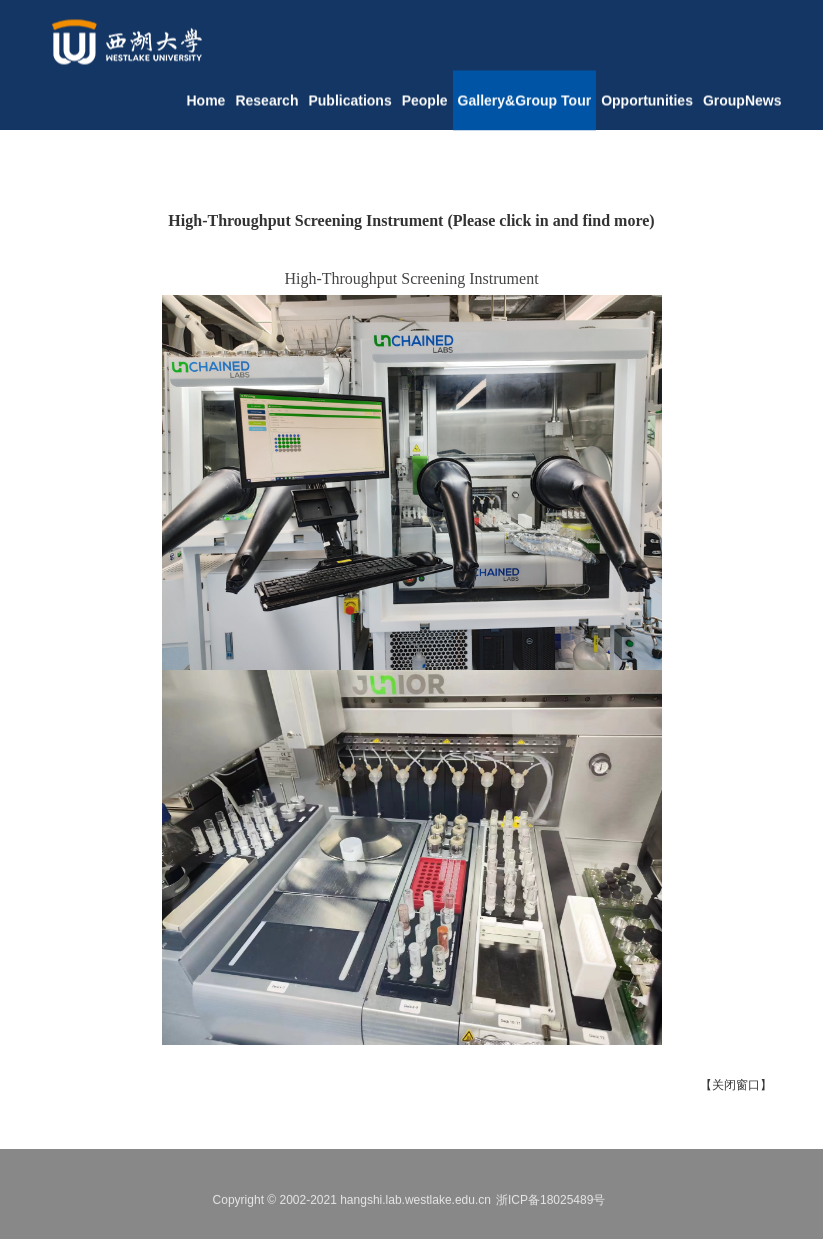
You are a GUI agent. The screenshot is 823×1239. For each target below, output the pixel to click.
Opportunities (647, 107)
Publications (349, 107)
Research (266, 107)
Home (206, 107)
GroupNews (742, 107)
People (425, 107)
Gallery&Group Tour (525, 107)
